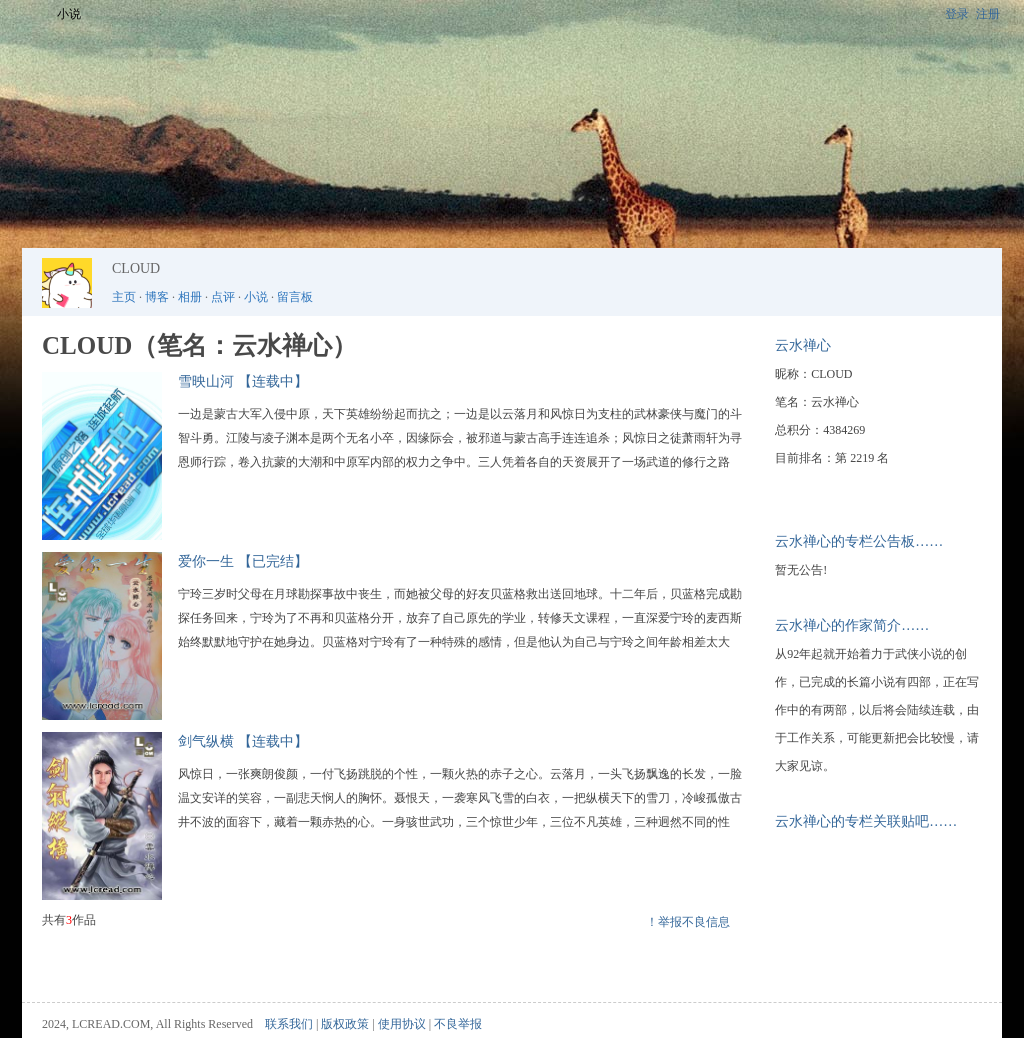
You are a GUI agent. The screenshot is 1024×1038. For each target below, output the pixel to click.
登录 (957, 14)
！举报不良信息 (688, 922)
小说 (69, 14)
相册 (190, 297)
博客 (157, 297)
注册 (988, 14)
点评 (223, 297)
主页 (124, 297)
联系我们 (289, 1024)
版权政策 (345, 1024)
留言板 (295, 297)
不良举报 (458, 1024)
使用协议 (402, 1024)
